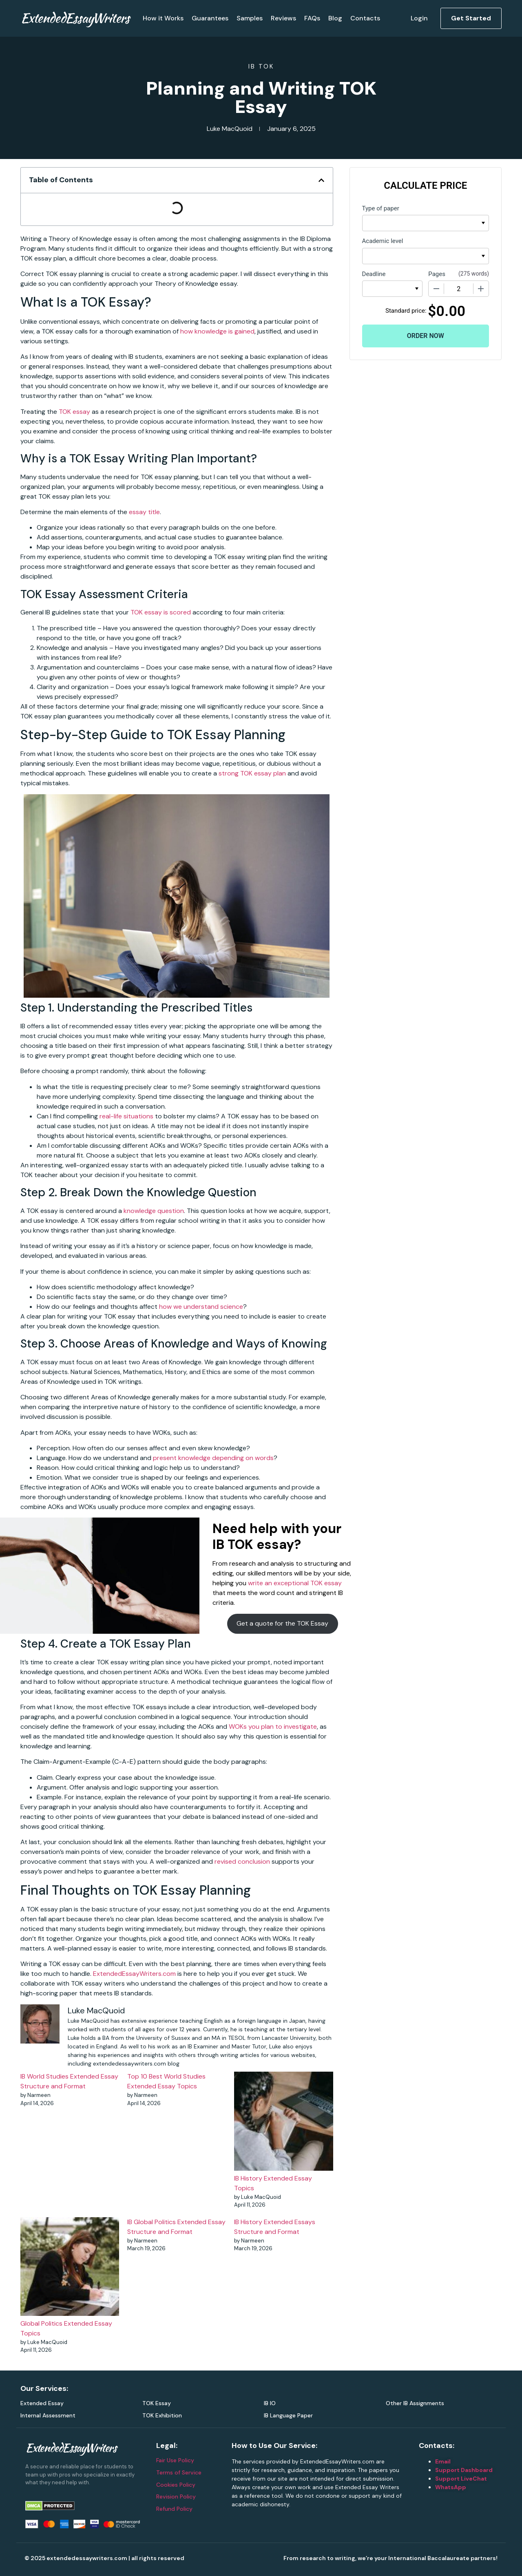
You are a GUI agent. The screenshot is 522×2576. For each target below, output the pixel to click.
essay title (144, 512)
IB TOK (261, 66)
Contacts (365, 18)
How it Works (163, 18)
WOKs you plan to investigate (273, 1726)
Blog (335, 18)
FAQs (312, 18)
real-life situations (126, 1116)
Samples (250, 18)
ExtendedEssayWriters (74, 17)
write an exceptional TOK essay (295, 1583)
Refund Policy (174, 2508)
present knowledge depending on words (213, 1458)
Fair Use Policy (175, 2460)
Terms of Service (178, 2472)
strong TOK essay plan (252, 773)
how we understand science (201, 1306)
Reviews (283, 18)
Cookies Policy (175, 2484)
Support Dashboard (464, 2470)
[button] (321, 180)
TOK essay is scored (160, 612)
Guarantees (210, 18)
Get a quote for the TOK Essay (282, 1623)
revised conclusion (242, 1861)
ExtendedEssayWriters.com (134, 1973)
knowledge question (154, 1210)
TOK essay (74, 411)
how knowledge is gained (217, 331)
